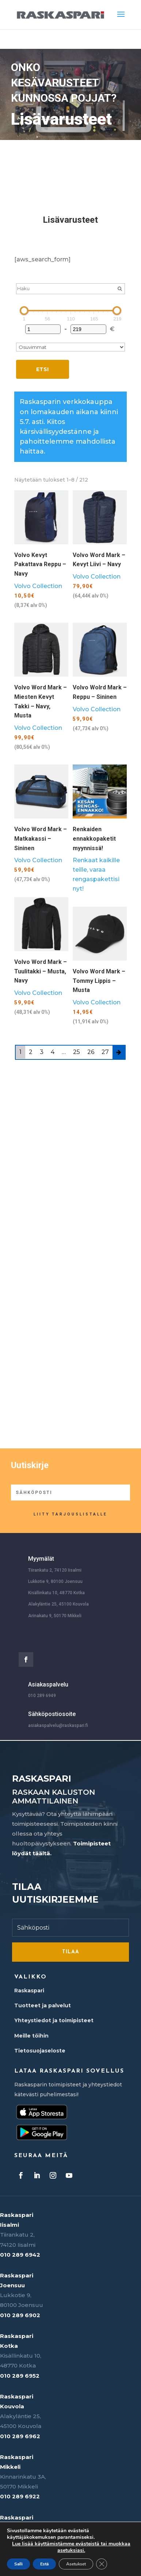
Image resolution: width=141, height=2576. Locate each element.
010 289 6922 (20, 2496)
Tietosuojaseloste (39, 2050)
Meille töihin (31, 2035)
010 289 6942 (20, 2254)
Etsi (42, 369)
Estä (44, 2564)
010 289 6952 (19, 2375)
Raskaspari (29, 1990)
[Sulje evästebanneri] (101, 2564)
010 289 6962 (20, 2436)
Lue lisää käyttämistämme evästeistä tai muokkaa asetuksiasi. (71, 2547)
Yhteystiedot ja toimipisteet (54, 2020)
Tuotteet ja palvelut (42, 2005)
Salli (18, 2564)
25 (76, 1051)
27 (105, 1051)
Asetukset (76, 2564)
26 (90, 1051)
